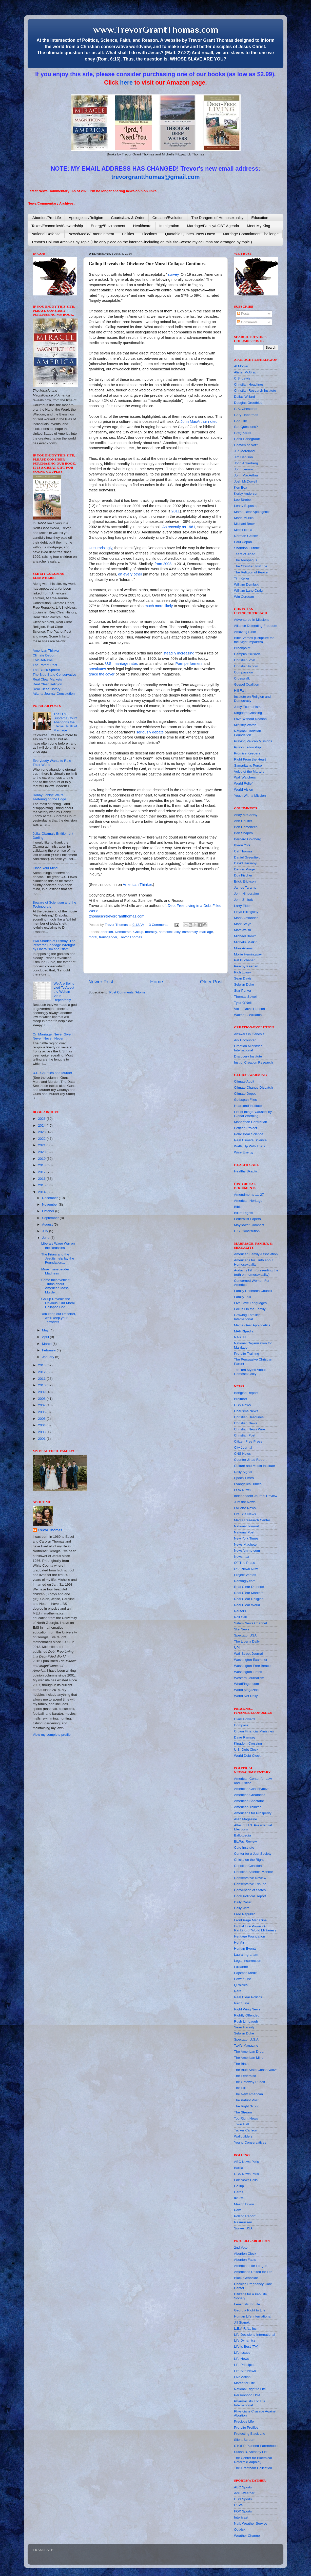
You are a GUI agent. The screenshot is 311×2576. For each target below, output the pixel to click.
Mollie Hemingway (248, 954)
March (47, 1344)
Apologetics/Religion (86, 217)
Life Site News (245, 1514)
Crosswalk (242, 678)
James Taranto (245, 887)
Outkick (239, 2529)
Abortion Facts (245, 2260)
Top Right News (246, 2118)
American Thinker (137, 885)
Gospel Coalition (246, 684)
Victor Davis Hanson (249, 1009)
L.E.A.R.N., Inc (245, 2328)
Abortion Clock (245, 2253)
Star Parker (242, 990)
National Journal (246, 1526)
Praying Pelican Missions (253, 741)
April (46, 1337)
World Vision (243, 789)
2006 (42, 1412)
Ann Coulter (243, 821)
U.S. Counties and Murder (52, 1073)
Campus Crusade (247, 654)
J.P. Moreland (244, 451)
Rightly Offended (246, 2015)
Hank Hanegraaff (247, 439)
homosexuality (169, 932)
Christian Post (244, 660)
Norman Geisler (246, 536)
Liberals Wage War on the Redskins (58, 1245)
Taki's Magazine (246, 2045)
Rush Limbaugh (246, 2021)
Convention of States (250, 1890)
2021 (42, 1145)
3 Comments (158, 925)
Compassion (243, 672)
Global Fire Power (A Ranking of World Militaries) (255, 1928)
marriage (206, 932)
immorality (190, 932)
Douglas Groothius (248, 403)
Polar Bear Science (248, 1134)
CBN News (242, 1405)
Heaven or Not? (246, 445)
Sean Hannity (244, 2027)
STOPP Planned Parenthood (256, 2446)
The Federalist (245, 2076)
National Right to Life (250, 2389)
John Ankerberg (246, 463)
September (51, 1218)
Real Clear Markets (47, 679)
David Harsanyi (245, 863)
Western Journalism (249, 1678)
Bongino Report (246, 1393)
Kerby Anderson (246, 493)
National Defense (46, 234)
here (126, 82)
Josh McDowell (245, 481)
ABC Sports (243, 2487)
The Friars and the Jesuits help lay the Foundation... (57, 1258)
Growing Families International (247, 1317)
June (46, 1238)
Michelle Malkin (245, 942)
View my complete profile (52, 1734)
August (48, 1224)
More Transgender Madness (55, 1271)
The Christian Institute (250, 566)
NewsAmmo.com (247, 1550)
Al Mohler (241, 366)
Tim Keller (241, 578)
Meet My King (258, 226)
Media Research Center (252, 1520)
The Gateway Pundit (249, 2082)
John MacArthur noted (199, 422)
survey (173, 274)
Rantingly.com (245, 1581)
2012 (42, 1372)
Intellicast (241, 2517)
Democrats (123, 932)
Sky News (241, 1629)
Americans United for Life (253, 2272)
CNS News (242, 1453)
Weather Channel (247, 2536)
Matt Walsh (242, 930)
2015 (42, 1185)
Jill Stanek (242, 2322)
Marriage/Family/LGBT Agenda (213, 226)
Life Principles (244, 2365)
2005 (42, 1419)
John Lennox (244, 469)
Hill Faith (240, 690)
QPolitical (241, 1985)
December (50, 1198)
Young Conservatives (250, 2142)
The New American (248, 2094)
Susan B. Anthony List (250, 2452)
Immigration (169, 226)
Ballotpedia (242, 1835)
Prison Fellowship (247, 747)
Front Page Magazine (250, 1920)
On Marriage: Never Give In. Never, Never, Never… (54, 1036)
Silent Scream (244, 2440)
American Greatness (249, 1795)
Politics (128, 234)
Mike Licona (243, 530)
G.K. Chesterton (246, 409)
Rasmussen (243, 2222)
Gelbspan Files (245, 1100)
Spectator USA (245, 1635)
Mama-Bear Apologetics (252, 512)
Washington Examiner (250, 1660)
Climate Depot (43, 655)
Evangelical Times (248, 1484)
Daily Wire (242, 1908)
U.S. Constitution (247, 1231)
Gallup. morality (145, 932)
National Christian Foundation (247, 733)
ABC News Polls (246, 2162)
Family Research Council (253, 1291)
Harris (238, 2192)
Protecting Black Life (249, 2433)
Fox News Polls (246, 2180)
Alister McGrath (246, 372)
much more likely (159, 606)
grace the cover (101, 674)
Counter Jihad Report (250, 1460)
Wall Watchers (245, 777)
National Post (244, 1532)
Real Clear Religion (47, 684)
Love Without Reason (250, 719)
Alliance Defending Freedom (255, 626)
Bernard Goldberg (247, 839)
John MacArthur (246, 475)
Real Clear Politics (248, 1997)
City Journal (243, 1447)
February (49, 1350)
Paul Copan (243, 542)
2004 (42, 1425)
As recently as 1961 (178, 527)
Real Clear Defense (249, 1587)
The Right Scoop (247, 2106)
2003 (42, 1432)
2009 (42, 1392)
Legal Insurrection (247, 1961)
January (48, 1357)
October (48, 1211)
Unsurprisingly (100, 548)
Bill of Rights (243, 1213)
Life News (241, 2359)
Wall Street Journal (248, 1653)
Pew (237, 2210)
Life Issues (242, 2352)
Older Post (211, 981)
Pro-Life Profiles (246, 2427)
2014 (42, 1192)
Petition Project (245, 1128)
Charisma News (246, 1411)
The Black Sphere (46, 670)
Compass (241, 1725)
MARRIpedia (244, 1331)
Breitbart (240, 1399)
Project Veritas (245, 1575)
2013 (42, 1365)
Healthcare (142, 226)
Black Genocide (246, 2278)
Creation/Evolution (168, 217)
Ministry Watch (245, 725)
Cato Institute (244, 1847)
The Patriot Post (45, 665)
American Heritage (248, 1201)
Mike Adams (243, 948)
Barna (238, 2168)
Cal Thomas (243, 851)
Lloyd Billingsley (246, 912)
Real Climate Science (250, 1140)
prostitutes (97, 669)
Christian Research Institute (255, 390)
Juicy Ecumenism (247, 707)
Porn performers (188, 664)
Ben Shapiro (243, 833)
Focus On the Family (250, 1309)
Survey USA (243, 2228)
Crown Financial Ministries (254, 1731)
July (45, 1231)
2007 (42, 1405)
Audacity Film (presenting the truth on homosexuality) (256, 1272)
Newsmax (241, 1557)
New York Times (246, 1538)
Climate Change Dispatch (253, 1087)
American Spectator (249, 1801)
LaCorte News (245, 1508)
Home (156, 981)
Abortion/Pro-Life (46, 217)
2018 (42, 1165)
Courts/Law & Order (128, 217)
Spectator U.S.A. (247, 2039)
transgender (108, 937)
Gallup (239, 2186)
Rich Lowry (242, 972)
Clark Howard (244, 1719)
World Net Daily (246, 1696)
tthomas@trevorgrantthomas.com (117, 916)
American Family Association (256, 1254)
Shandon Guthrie (247, 548)
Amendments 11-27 (249, 1194)
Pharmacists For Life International (249, 2403)
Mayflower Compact (249, 1225)
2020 (42, 1152)
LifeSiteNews (43, 660)
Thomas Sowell (245, 997)
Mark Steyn (242, 924)
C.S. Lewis (242, 378)
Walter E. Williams (248, 1015)
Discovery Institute (248, 1056)
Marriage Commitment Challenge (251, 234)
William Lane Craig (248, 590)
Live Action (242, 2377)
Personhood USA (247, 2395)
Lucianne (241, 1967)
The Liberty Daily (247, 1641)
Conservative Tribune (250, 1884)
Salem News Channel (250, 1623)
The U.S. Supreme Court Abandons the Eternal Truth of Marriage (65, 722)
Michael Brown (245, 524)
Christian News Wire (249, 1429)
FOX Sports (243, 2511)
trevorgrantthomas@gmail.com (155, 177)
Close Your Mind (45, 868)
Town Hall (241, 2124)
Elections (149, 234)
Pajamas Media (246, 1973)
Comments (247, 322)
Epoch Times (244, 1478)
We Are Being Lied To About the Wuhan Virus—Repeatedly (63, 992)
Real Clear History (47, 689)
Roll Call (240, 1617)
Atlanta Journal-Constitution (54, 693)
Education (259, 217)
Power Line (242, 1979)
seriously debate (150, 732)
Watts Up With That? (249, 1146)
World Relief (243, 783)
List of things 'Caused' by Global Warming (253, 1114)
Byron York (242, 845)
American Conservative (251, 1789)
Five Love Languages (250, 1303)
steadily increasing (178, 653)
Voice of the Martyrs (249, 771)
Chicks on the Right (249, 1860)
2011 (175, 511)
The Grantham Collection (253, 2468)
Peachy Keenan (246, 966)
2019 (42, 1159)
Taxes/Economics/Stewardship (57, 226)
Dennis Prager (245, 869)
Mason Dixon (244, 2204)
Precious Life (244, 2421)
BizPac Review (245, 1841)
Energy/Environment (108, 226)
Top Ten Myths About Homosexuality (250, 1372)
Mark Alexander (246, 918)
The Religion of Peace (251, 572)
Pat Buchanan (245, 960)
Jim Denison (243, 457)
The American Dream (250, 2051)
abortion (107, 932)
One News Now (246, 1569)
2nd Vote (240, 2247)
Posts (243, 313)
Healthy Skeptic (246, 1171)
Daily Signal (243, 1472)
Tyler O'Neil (242, 1003)
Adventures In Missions (251, 620)
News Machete (245, 1544)
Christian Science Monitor (253, 1872)
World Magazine (246, 1690)
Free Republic (244, 1914)
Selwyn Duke (244, 984)
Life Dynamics (245, 2340)
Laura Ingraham (246, 1954)
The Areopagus (245, 560)
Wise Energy (244, 1152)
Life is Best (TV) (246, 2346)
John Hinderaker (246, 893)
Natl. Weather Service (250, 2523)
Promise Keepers (247, 753)
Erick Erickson (245, 881)
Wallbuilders (243, 2136)
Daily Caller (242, 1902)
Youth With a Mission (250, 795)
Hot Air (239, 1942)
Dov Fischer (243, 875)
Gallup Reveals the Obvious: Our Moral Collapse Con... (58, 1303)
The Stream (243, 2112)
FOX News (242, 1490)
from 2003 (162, 564)
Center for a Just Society (252, 1853)
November (50, 1204)
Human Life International (252, 2316)
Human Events (245, 1948)
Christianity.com (246, 666)
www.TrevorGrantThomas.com (155, 30)
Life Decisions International (254, 2335)
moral (93, 937)
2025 (42, 1119)
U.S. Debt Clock (246, 1749)
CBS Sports (243, 2499)
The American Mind (248, 2058)
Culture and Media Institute (254, 1466)
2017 (42, 1172)
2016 (42, 1179)
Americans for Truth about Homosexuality (253, 1262)
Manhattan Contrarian (250, 1122)
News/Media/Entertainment (91, 234)
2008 (42, 1399)
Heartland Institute (248, 1106)
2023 (42, 1132)
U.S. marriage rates (121, 664)
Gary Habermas (246, 415)
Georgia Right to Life (249, 2310)
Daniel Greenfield (247, 857)
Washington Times (248, 1672)
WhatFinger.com (246, 1684)
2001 (42, 1439)
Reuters (240, 1611)
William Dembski (246, 584)
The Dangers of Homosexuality (217, 217)
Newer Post (100, 981)
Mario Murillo (244, 518)
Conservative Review (250, 1878)
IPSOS (239, 2198)
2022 (42, 1139)
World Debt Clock (247, 1756)
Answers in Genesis (249, 1034)
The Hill (240, 2088)
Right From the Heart (250, 759)
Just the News (245, 1502)
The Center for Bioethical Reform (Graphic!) (253, 2460)
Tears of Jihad (244, 554)
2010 (42, 1385)
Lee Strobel (242, 500)
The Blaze (241, 2064)
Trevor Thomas (130, 937)
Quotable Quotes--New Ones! (190, 234)
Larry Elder (242, 906)
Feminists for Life (247, 2304)
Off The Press (244, 1563)
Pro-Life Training (246, 1353)
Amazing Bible (245, 632)
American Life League (250, 2266)
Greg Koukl (242, 433)
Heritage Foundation (249, 1936)
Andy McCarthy (245, 815)
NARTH (240, 1337)
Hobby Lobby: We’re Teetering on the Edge (49, 797)
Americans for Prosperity (252, 1813)
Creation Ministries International (248, 1048)
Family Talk (242, 1297)
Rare (237, 1991)
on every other (130, 574)
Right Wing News (247, 2009)
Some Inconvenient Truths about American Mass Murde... (56, 1286)
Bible (238, 1207)
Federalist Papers (247, 1219)
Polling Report (245, 2216)
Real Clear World (247, 1605)
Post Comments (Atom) (127, 992)
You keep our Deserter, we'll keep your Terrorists (58, 1318)
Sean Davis (242, 978)
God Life (240, 421)
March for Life (244, 2383)
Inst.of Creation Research (253, 1062)
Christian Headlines (249, 384)
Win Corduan (244, 596)
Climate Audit (244, 1081)
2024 (42, 1125)
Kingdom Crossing (248, 713)
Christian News (245, 1423)
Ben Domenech (246, 827)
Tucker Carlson (245, 2130)
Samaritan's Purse (248, 765)
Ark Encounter (245, 1040)
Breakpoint (242, 648)
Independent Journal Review (255, 1496)
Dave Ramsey (245, 1737)
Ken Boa (240, 487)
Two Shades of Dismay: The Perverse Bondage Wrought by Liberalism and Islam (54, 945)
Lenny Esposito (245, 506)
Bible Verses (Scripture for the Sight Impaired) (254, 640)
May (45, 1330)
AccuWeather (244, 2493)
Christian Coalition (248, 1866)
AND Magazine (245, 1819)
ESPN (238, 2505)
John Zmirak (243, 900)
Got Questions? (246, 427)
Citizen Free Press (248, 1441)
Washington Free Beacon (253, 1666)
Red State (241, 2003)
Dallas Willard (244, 396)
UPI (237, 1647)
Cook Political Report (250, 1896)
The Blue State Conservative (54, 674)
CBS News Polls (246, 2174)
